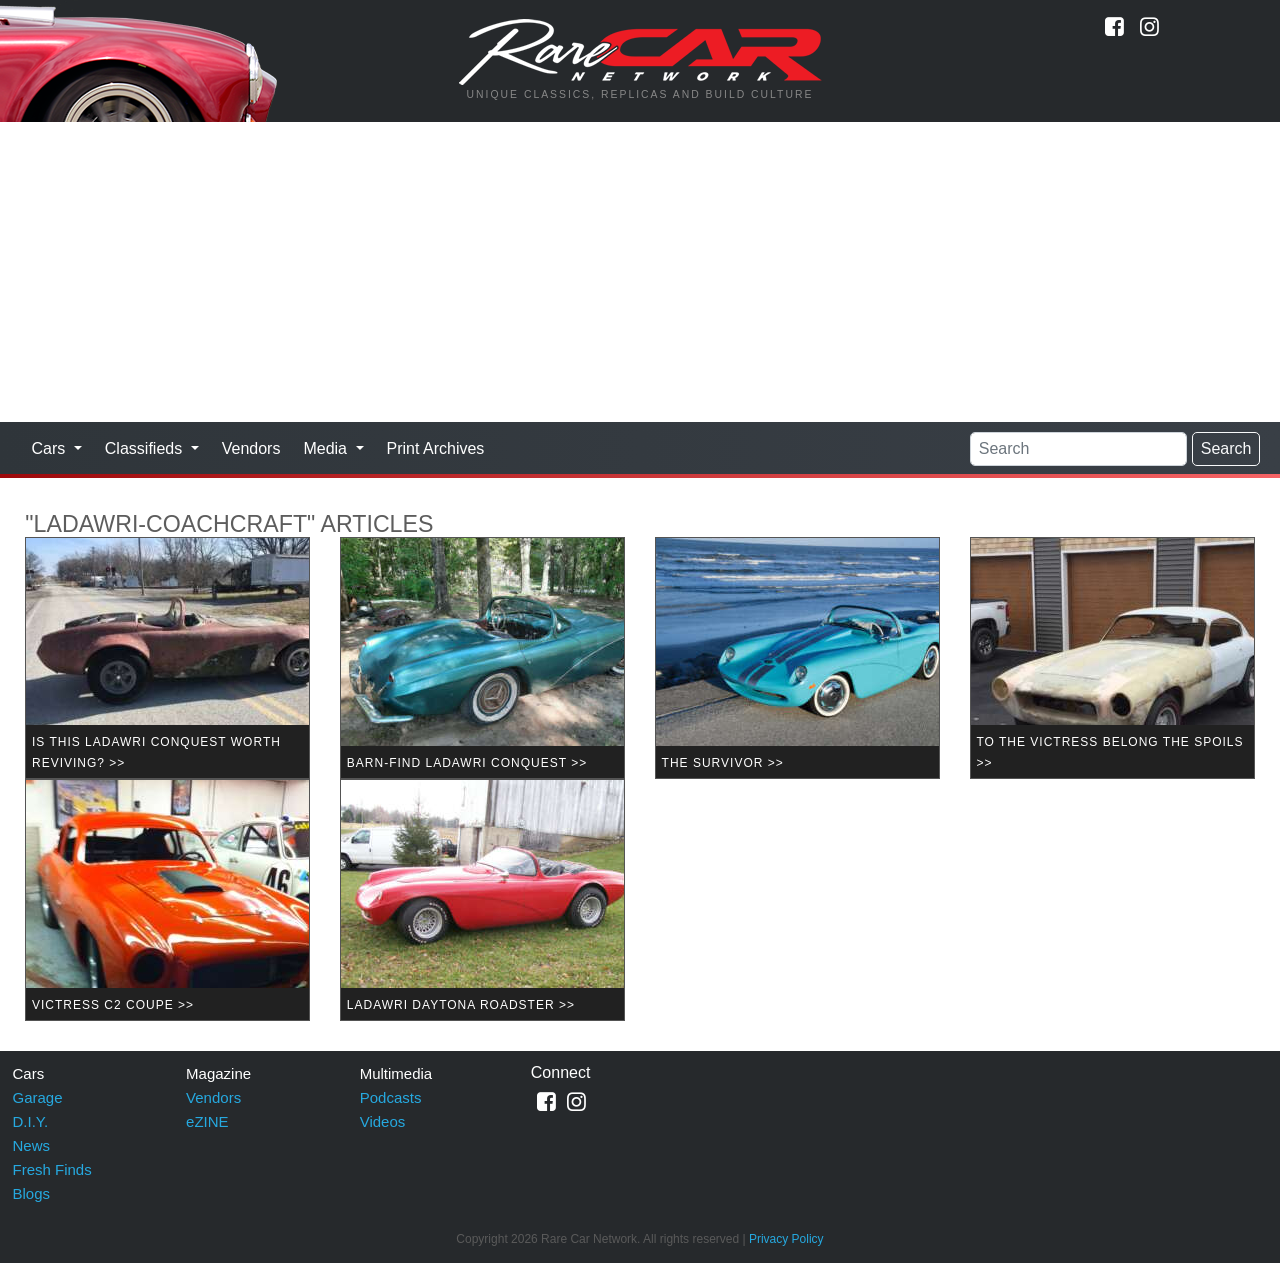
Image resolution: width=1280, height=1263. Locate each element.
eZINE (207, 1121)
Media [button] (327, 448)
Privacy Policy (786, 1239)
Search (1226, 448)
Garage (38, 1097)
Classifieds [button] (146, 448)
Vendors (251, 448)
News (32, 1145)
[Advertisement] (640, 272)
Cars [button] (51, 448)
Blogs (32, 1193)
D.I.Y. (31, 1121)
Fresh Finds (52, 1169)
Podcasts (391, 1097)
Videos (383, 1121)
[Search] (1078, 449)
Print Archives (436, 448)
